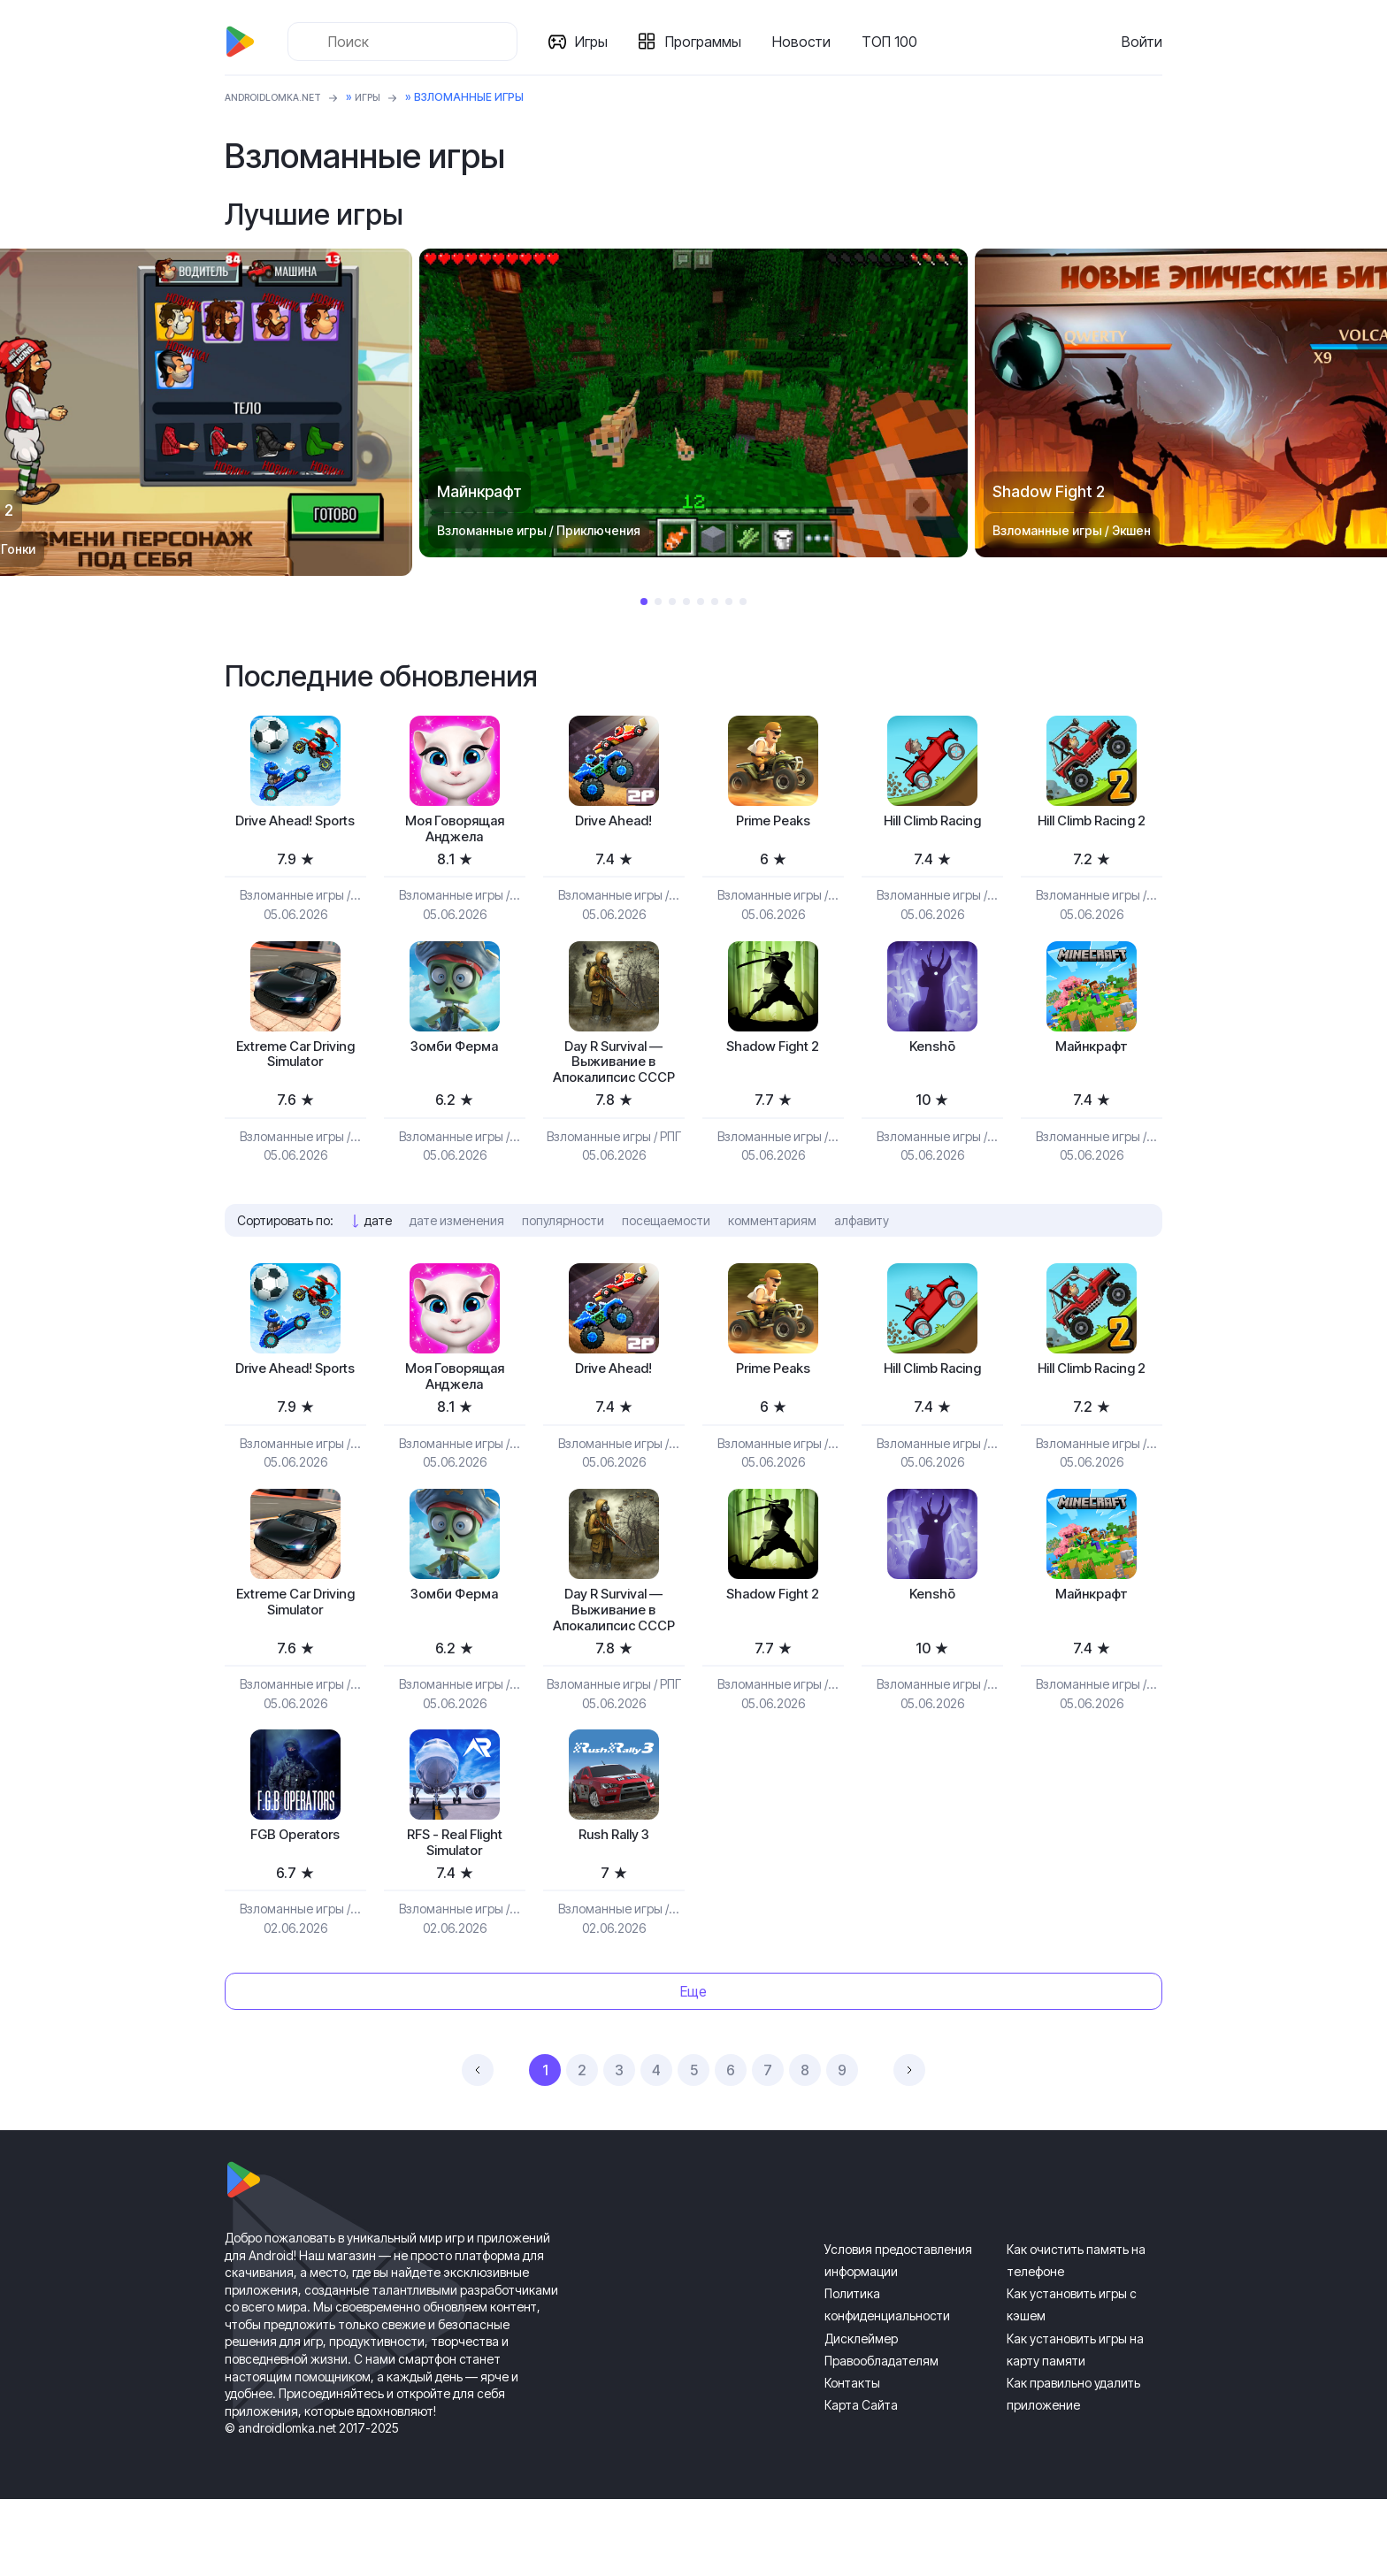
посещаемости (666, 1255)
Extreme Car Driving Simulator (295, 1065)
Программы (709, 41)
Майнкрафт (1091, 1055)
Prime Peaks (773, 823)
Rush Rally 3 (613, 1907)
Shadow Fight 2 (772, 1055)
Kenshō (932, 1055)
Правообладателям (881, 2437)
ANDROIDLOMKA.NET (282, 97)
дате (378, 1255)
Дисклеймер (861, 2415)
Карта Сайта (861, 2482)
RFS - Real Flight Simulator (454, 1917)
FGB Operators (295, 1907)
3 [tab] (672, 601)
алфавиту (861, 1255)
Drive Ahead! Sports (295, 833)
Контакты (852, 2459)
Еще (693, 2068)
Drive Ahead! (613, 823)
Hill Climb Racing (932, 823)
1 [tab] (644, 601)
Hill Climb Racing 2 (1091, 823)
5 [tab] (700, 601)
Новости (807, 41)
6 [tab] (714, 601)
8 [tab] (743, 601)
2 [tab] (658, 601)
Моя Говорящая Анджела (455, 833)
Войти (1142, 41)
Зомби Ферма (454, 1055)
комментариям (772, 1255)
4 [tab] (686, 601)
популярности (563, 1255)
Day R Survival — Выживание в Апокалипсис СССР (614, 1084)
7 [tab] (728, 601)
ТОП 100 (895, 41)
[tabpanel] (693, 403)
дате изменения (457, 1255)
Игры (596, 41)
